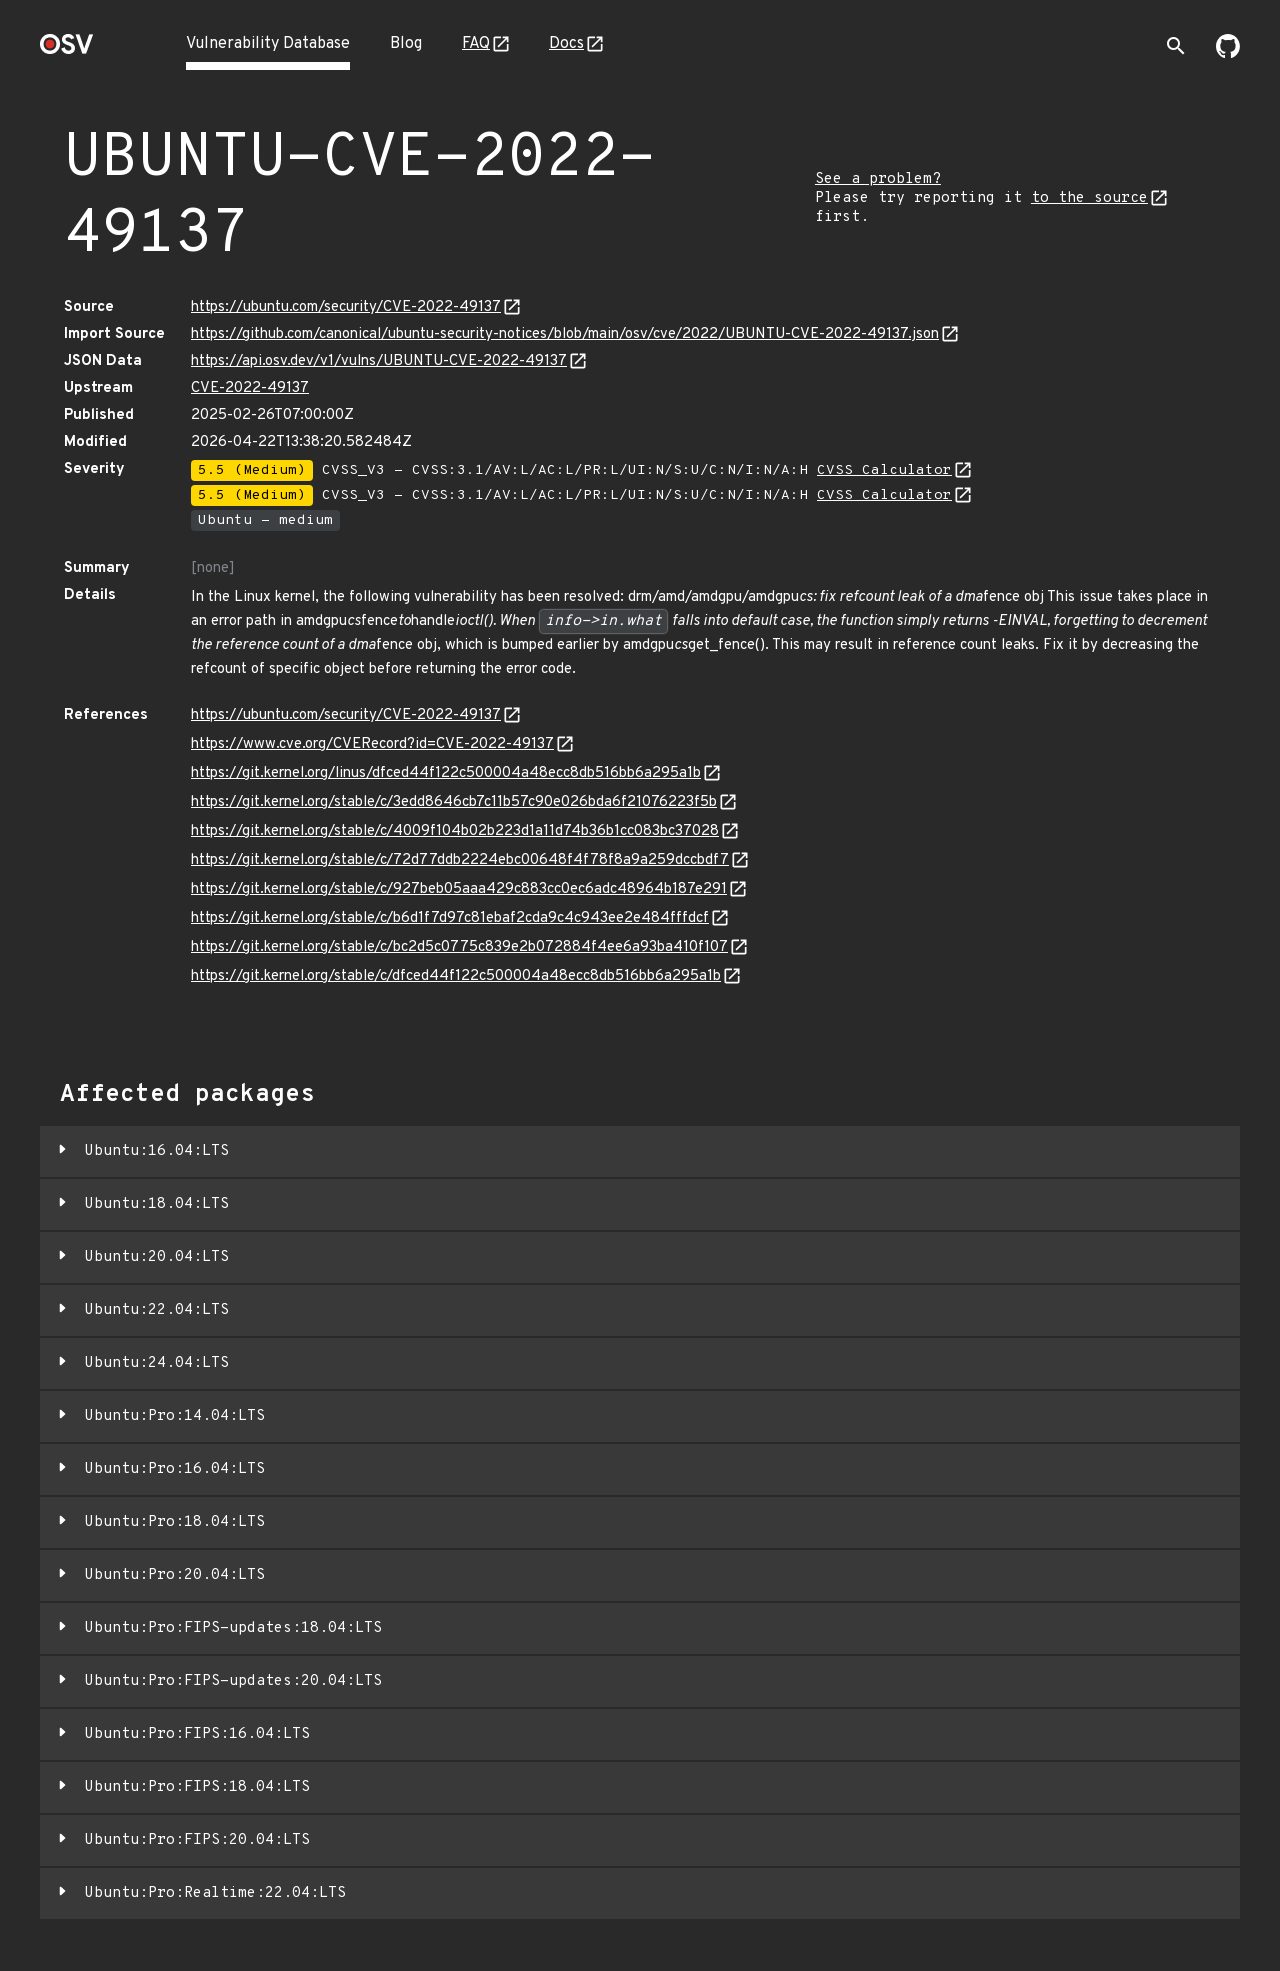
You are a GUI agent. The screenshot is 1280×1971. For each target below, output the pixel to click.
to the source (1089, 198)
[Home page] (67, 50)
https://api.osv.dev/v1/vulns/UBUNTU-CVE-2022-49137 (379, 361)
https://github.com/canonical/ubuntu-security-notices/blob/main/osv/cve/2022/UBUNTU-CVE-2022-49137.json (565, 334)
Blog (406, 44)
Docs (566, 44)
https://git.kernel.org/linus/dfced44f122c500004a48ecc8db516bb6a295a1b (446, 773)
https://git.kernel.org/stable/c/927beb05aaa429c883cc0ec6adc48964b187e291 (459, 889)
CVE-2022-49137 (250, 388)
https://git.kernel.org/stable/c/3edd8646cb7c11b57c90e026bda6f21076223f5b (454, 802)
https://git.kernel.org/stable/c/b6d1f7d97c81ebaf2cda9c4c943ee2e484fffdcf (450, 918)
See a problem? (878, 179)
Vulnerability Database (268, 44)
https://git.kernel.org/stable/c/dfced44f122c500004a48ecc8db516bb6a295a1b (456, 976)
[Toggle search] (1176, 46)
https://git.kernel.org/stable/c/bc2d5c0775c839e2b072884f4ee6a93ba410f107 (459, 947)
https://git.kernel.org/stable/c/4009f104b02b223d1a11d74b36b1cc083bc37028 (455, 831)
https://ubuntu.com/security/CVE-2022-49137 (346, 307)
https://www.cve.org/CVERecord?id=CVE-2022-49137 (372, 744)
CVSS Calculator (884, 470)
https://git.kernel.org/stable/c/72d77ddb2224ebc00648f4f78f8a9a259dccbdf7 (460, 860)
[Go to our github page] (1228, 54)
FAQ (476, 44)
